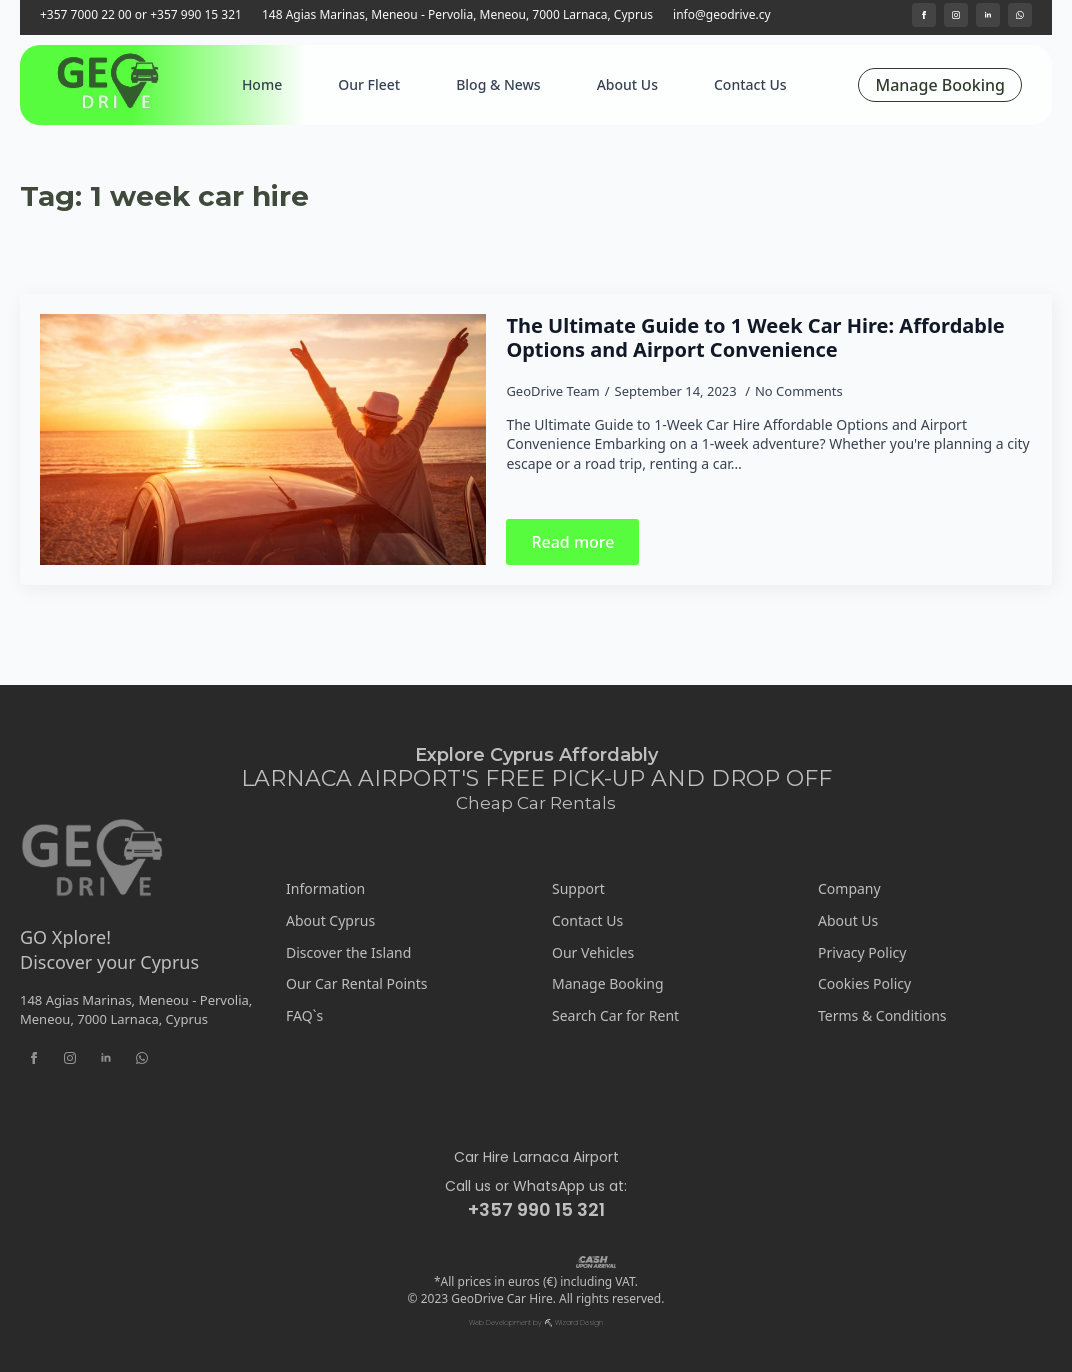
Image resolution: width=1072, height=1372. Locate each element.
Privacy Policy (862, 952)
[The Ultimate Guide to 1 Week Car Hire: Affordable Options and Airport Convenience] (263, 439)
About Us (627, 84)
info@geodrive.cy (722, 15)
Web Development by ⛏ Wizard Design (536, 1322)
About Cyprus (330, 920)
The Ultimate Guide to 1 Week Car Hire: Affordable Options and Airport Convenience (755, 338)
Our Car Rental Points (357, 983)
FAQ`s (304, 1015)
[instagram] (956, 15)
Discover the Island (348, 952)
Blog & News (498, 84)
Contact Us (750, 84)
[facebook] (924, 15)
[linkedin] (988, 15)
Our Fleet (369, 84)
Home (262, 84)
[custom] (1020, 15)
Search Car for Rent (615, 1015)
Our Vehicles (593, 952)
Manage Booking (608, 983)
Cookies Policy (864, 983)
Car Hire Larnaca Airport (536, 1157)
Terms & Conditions (882, 1015)
